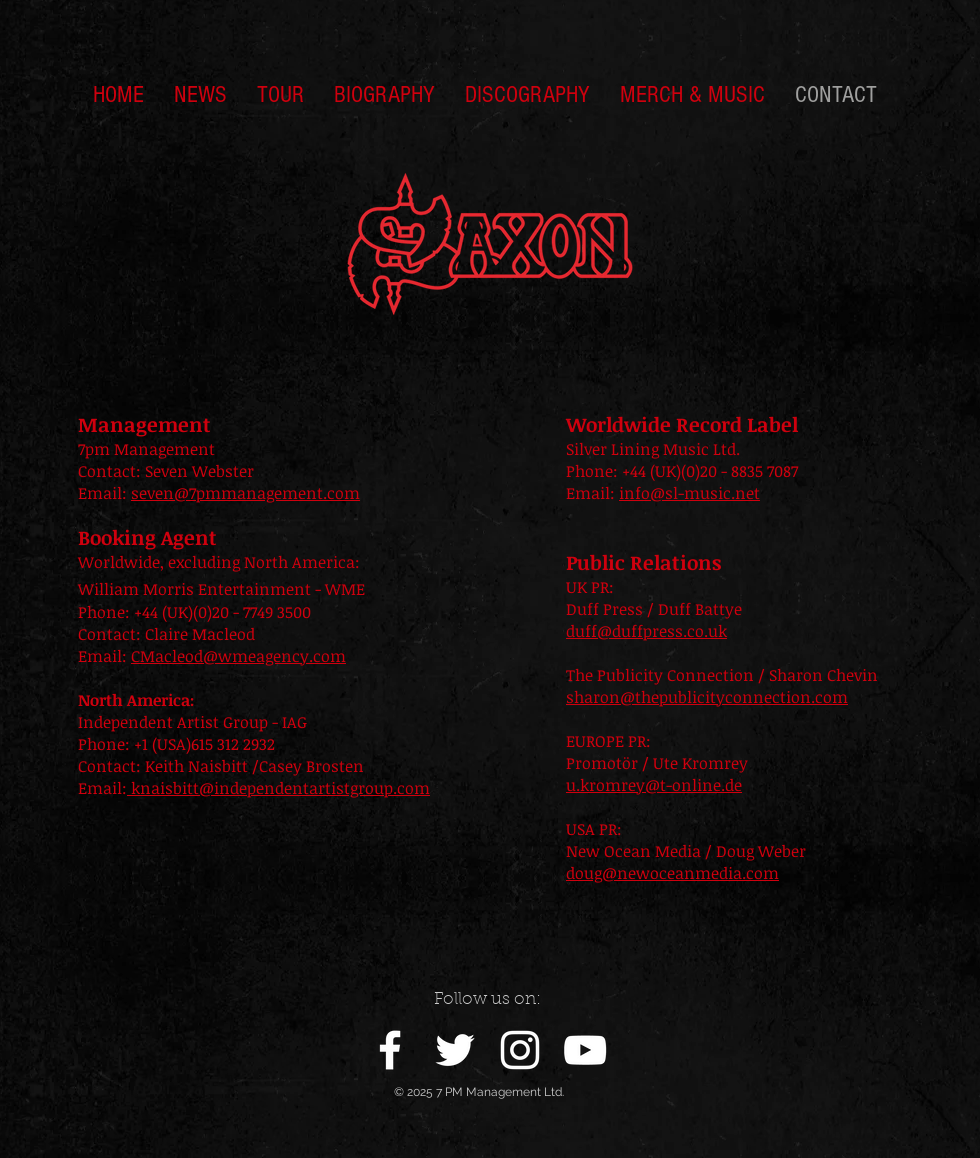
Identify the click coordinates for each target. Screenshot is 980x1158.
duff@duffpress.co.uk (646, 631)
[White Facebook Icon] (390, 1050)
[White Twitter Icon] (455, 1050)
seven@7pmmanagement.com (245, 493)
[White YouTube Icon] (585, 1050)
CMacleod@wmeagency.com (238, 656)
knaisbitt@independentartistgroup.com (278, 788)
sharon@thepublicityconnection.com (707, 697)
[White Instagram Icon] (520, 1050)
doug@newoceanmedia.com (672, 873)
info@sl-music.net (689, 493)
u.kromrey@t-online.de (654, 785)
